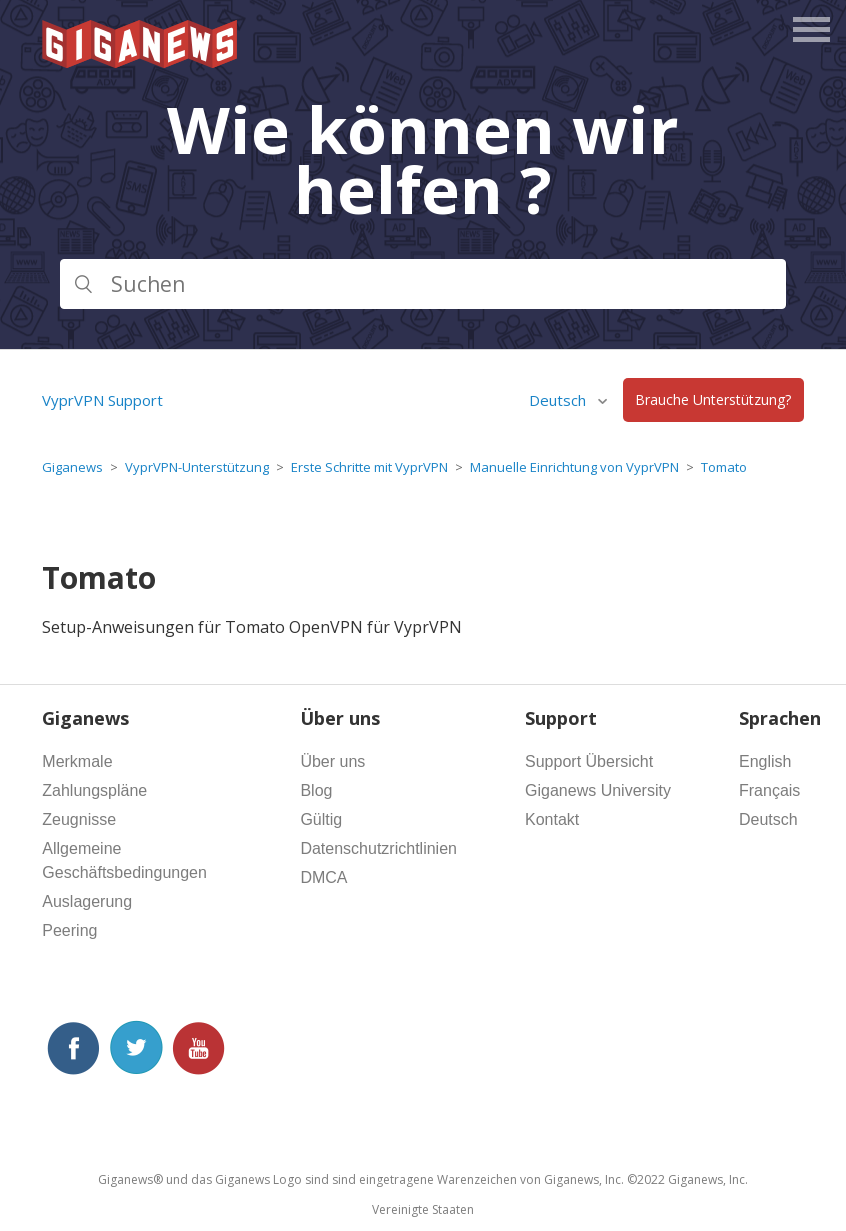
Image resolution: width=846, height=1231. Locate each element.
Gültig (321, 819)
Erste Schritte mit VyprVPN (369, 467)
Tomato (724, 467)
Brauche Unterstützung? (713, 400)
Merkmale (77, 761)
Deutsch (559, 400)
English (765, 761)
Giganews (72, 467)
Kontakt (552, 819)
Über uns (332, 761)
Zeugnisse (79, 819)
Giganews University (598, 790)
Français (769, 790)
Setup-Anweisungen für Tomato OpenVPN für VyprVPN (252, 627)
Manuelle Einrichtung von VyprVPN (574, 467)
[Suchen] (422, 284)
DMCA (323, 877)
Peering (69, 930)
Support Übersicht (589, 761)
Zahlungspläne (94, 790)
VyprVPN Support (102, 400)
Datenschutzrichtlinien (378, 848)
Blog (316, 790)
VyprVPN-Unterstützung (197, 467)
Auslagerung (87, 901)
